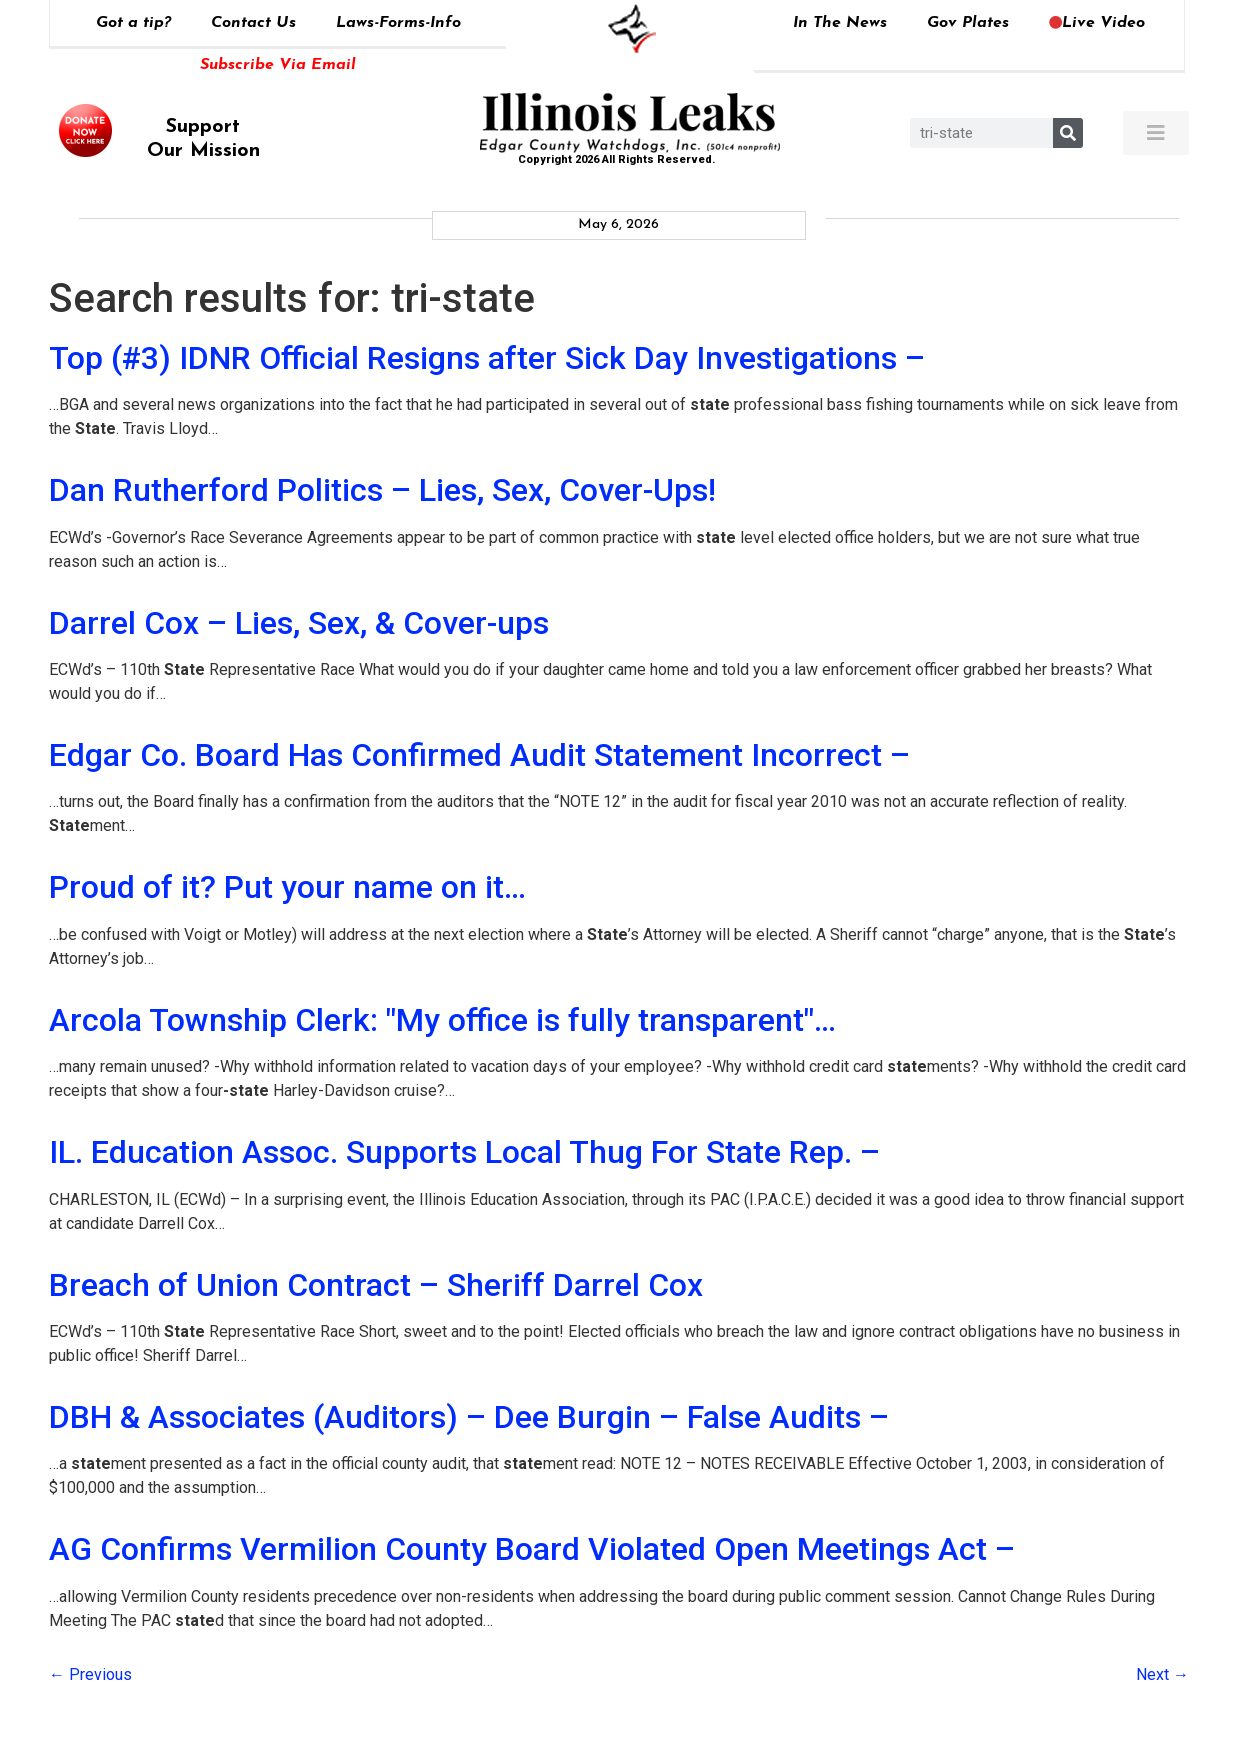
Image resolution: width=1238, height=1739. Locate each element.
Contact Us (253, 23)
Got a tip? (133, 23)
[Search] (1068, 133)
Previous (90, 1674)
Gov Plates (968, 23)
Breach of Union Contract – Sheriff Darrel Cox (376, 1285)
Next (1162, 1674)
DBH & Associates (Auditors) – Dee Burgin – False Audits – (469, 1417)
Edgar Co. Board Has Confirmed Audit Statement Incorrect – (479, 755)
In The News (840, 23)
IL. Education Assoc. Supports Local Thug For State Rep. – (464, 1152)
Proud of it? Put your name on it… (287, 887)
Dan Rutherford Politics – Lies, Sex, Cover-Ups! (382, 490)
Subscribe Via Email (278, 65)
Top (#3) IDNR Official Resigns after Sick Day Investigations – (487, 358)
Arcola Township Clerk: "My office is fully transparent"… (442, 1020)
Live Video (1097, 23)
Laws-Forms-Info (398, 23)
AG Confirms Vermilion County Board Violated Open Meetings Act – (532, 1549)
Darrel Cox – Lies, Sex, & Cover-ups (299, 623)
